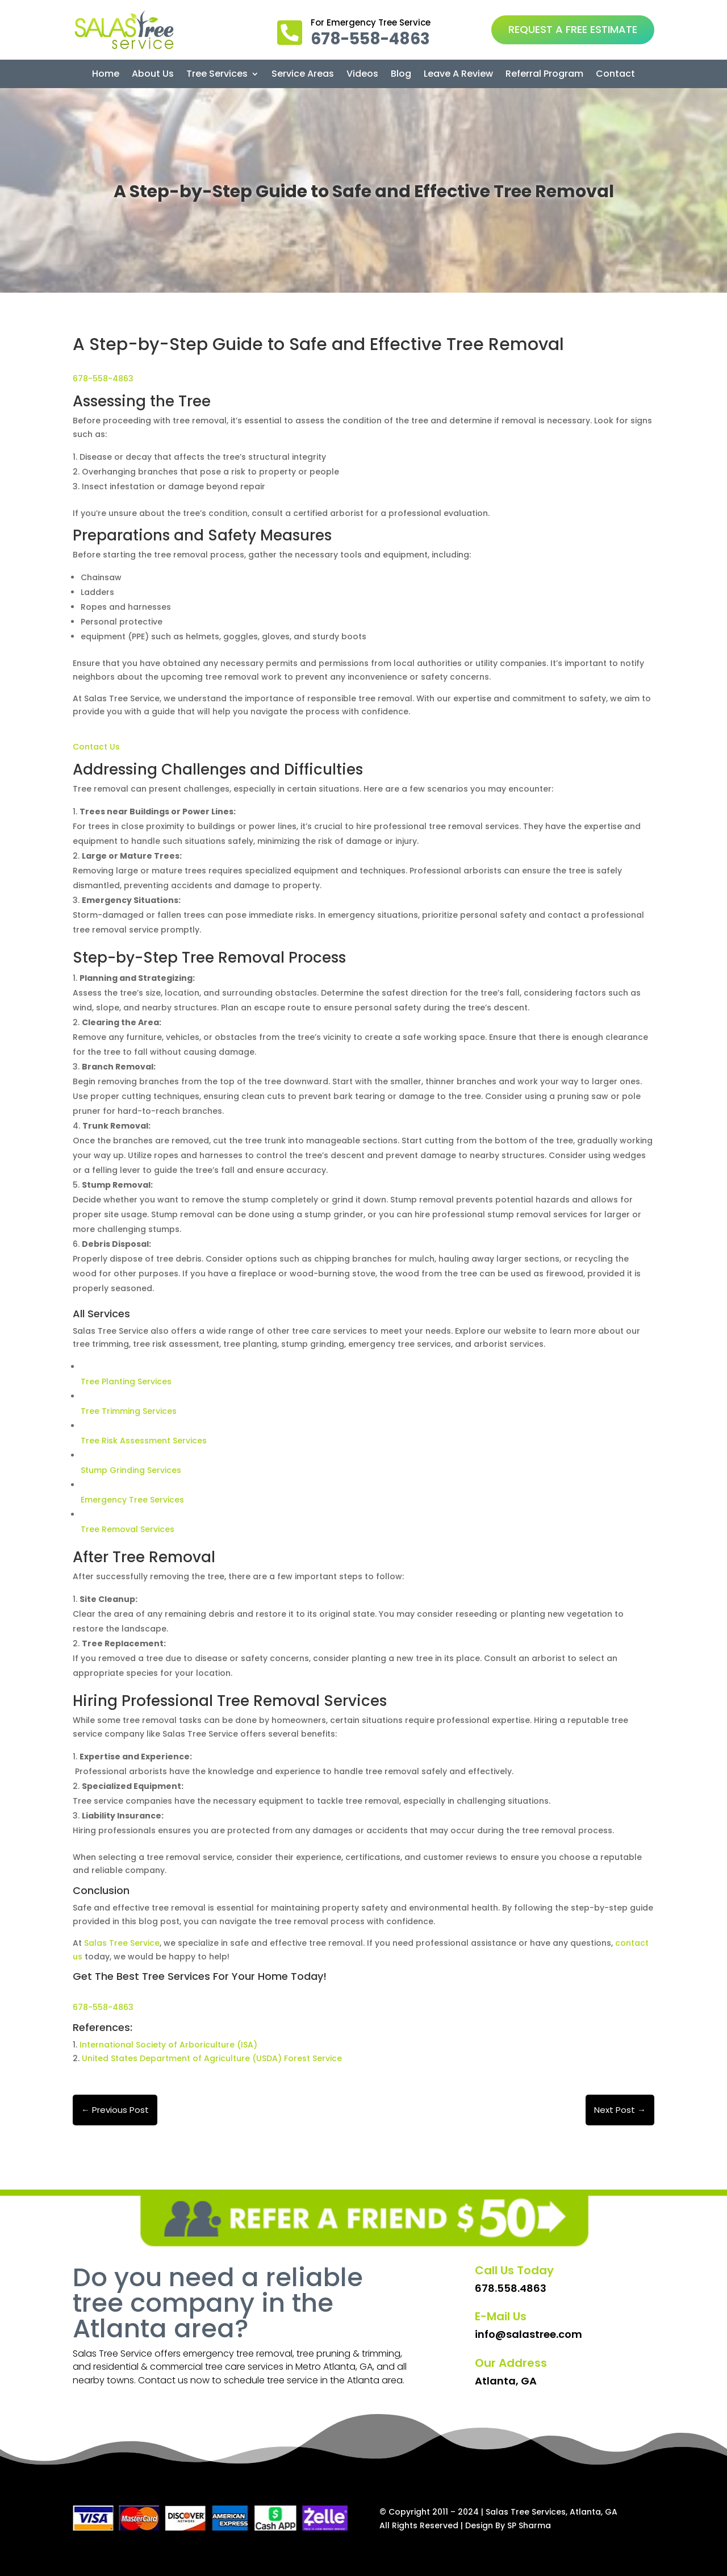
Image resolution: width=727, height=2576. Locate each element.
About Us (153, 75)
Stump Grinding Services (131, 1470)
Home (105, 75)
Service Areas (302, 75)
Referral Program (544, 75)
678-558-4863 (103, 378)
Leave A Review (458, 75)
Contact (615, 75)
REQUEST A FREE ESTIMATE (572, 29)
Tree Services (217, 75)
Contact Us (96, 746)
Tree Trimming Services (129, 1411)
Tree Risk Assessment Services (144, 1440)
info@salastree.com (528, 2334)
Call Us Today (514, 2270)
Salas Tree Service (122, 1943)
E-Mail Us (501, 2316)
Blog (401, 75)
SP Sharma (529, 2525)
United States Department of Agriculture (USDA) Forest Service (212, 2058)
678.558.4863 (510, 2288)
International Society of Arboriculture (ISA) (167, 2044)
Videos (362, 75)
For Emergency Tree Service (371, 22)
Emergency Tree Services (132, 1499)
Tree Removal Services (127, 1529)
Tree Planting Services (126, 1381)
